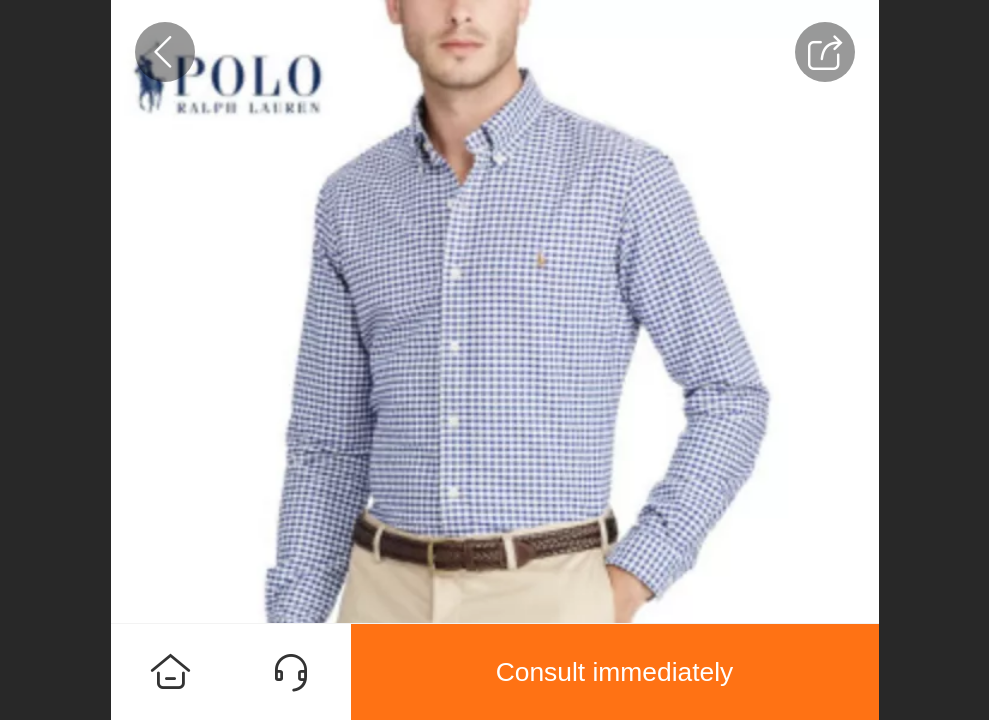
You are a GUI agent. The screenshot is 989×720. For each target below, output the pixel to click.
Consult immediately (615, 672)
